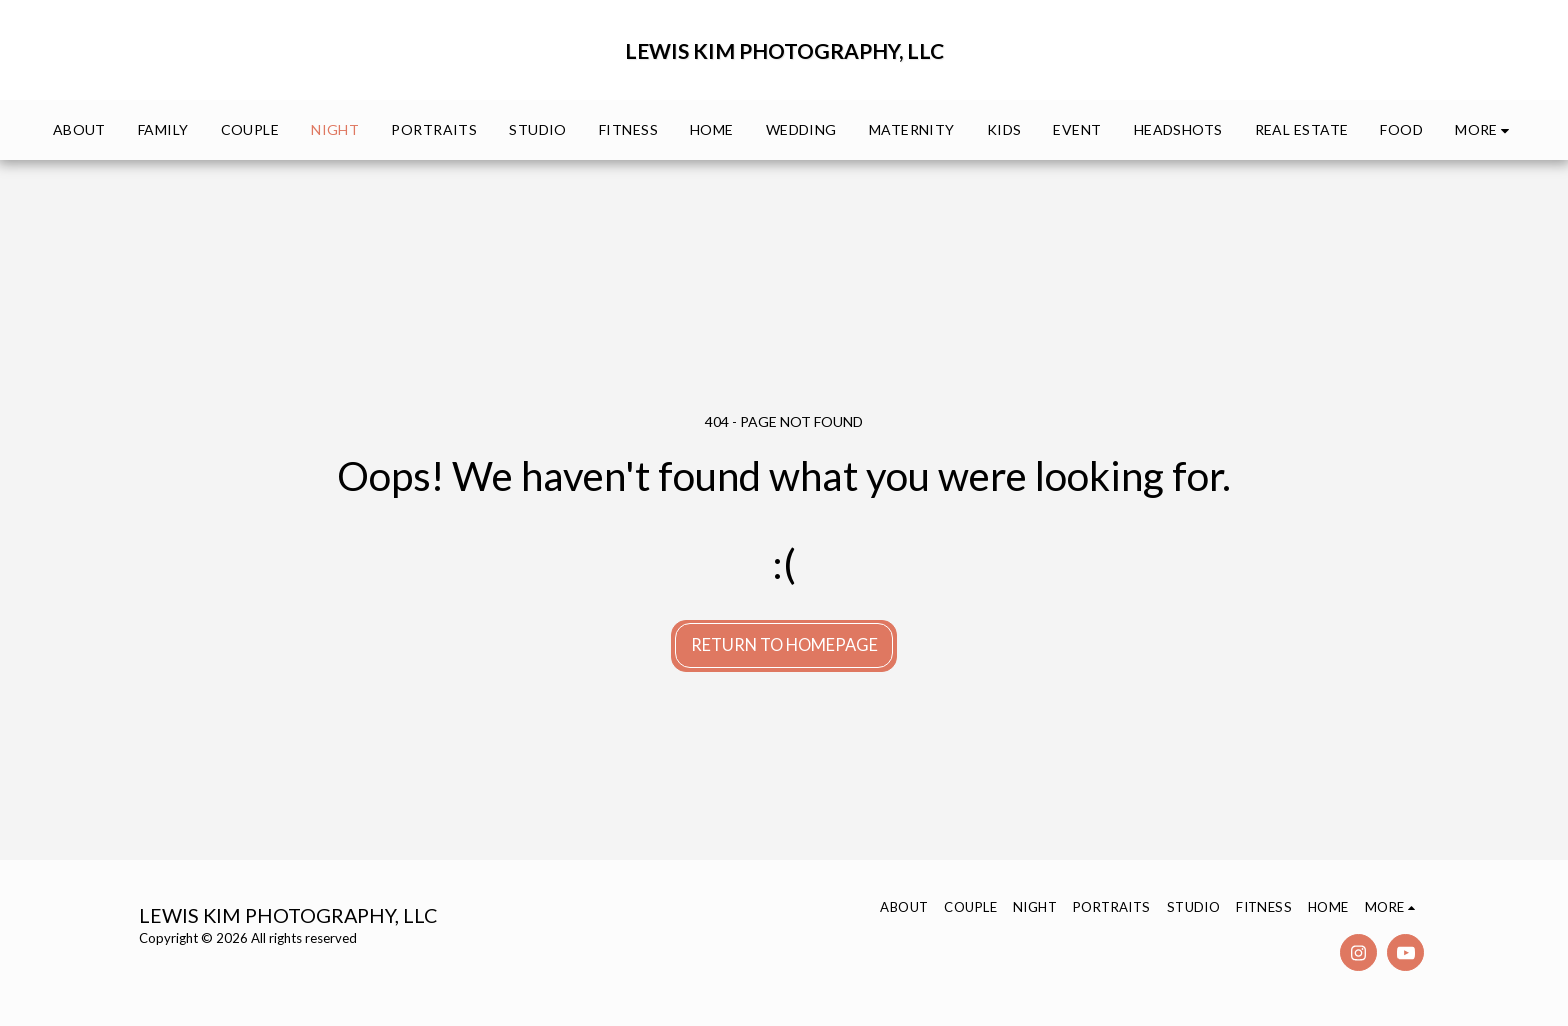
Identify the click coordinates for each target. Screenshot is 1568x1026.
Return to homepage (784, 645)
